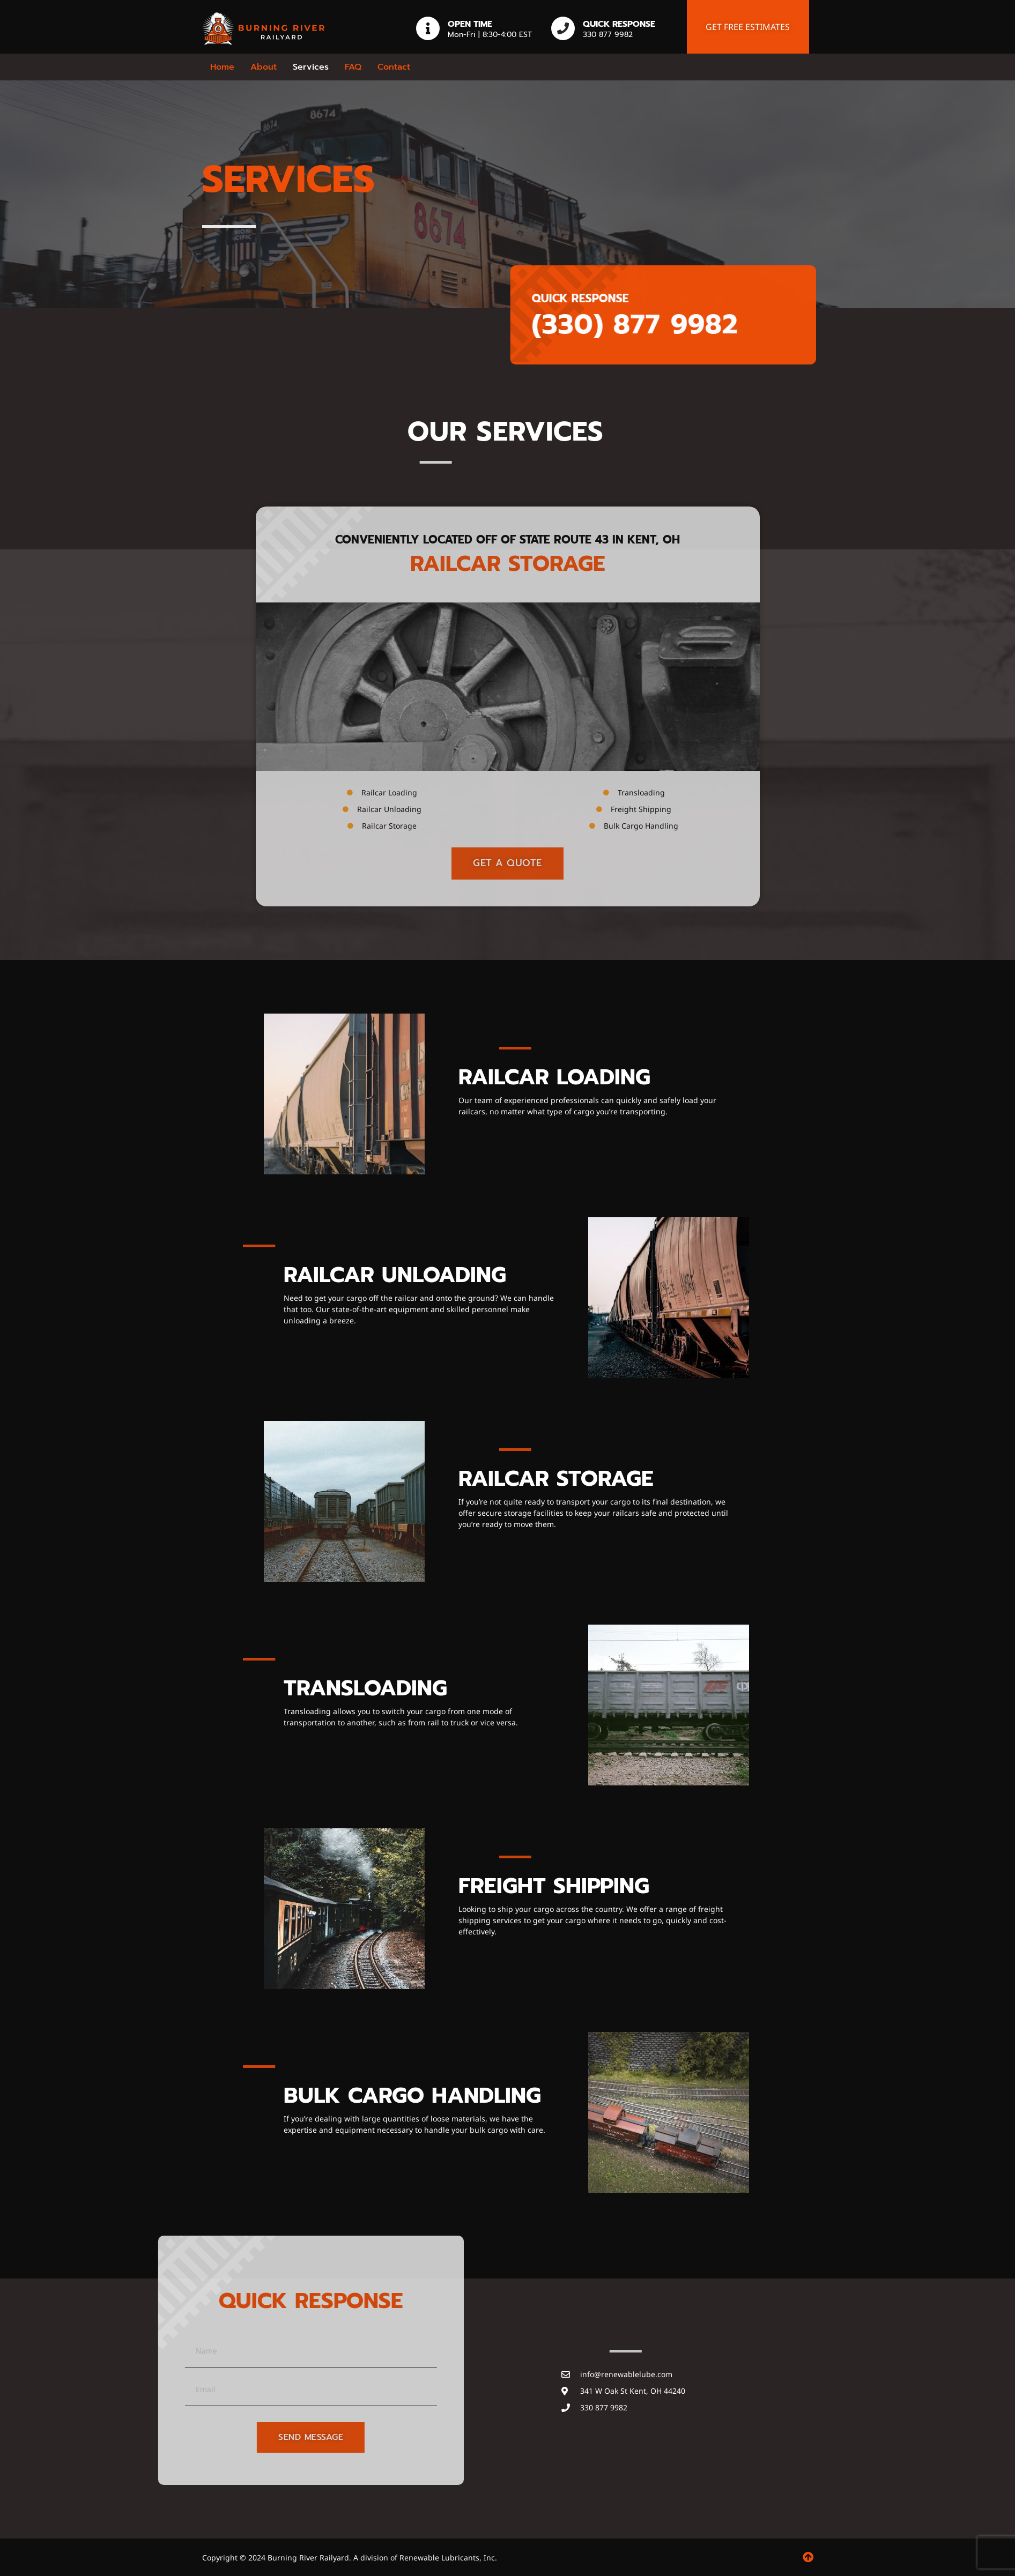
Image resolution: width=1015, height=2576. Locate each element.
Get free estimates (748, 27)
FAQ (353, 67)
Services (311, 67)
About (263, 67)
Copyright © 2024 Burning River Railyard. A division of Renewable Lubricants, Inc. (349, 2557)
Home (222, 67)
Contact (393, 67)
